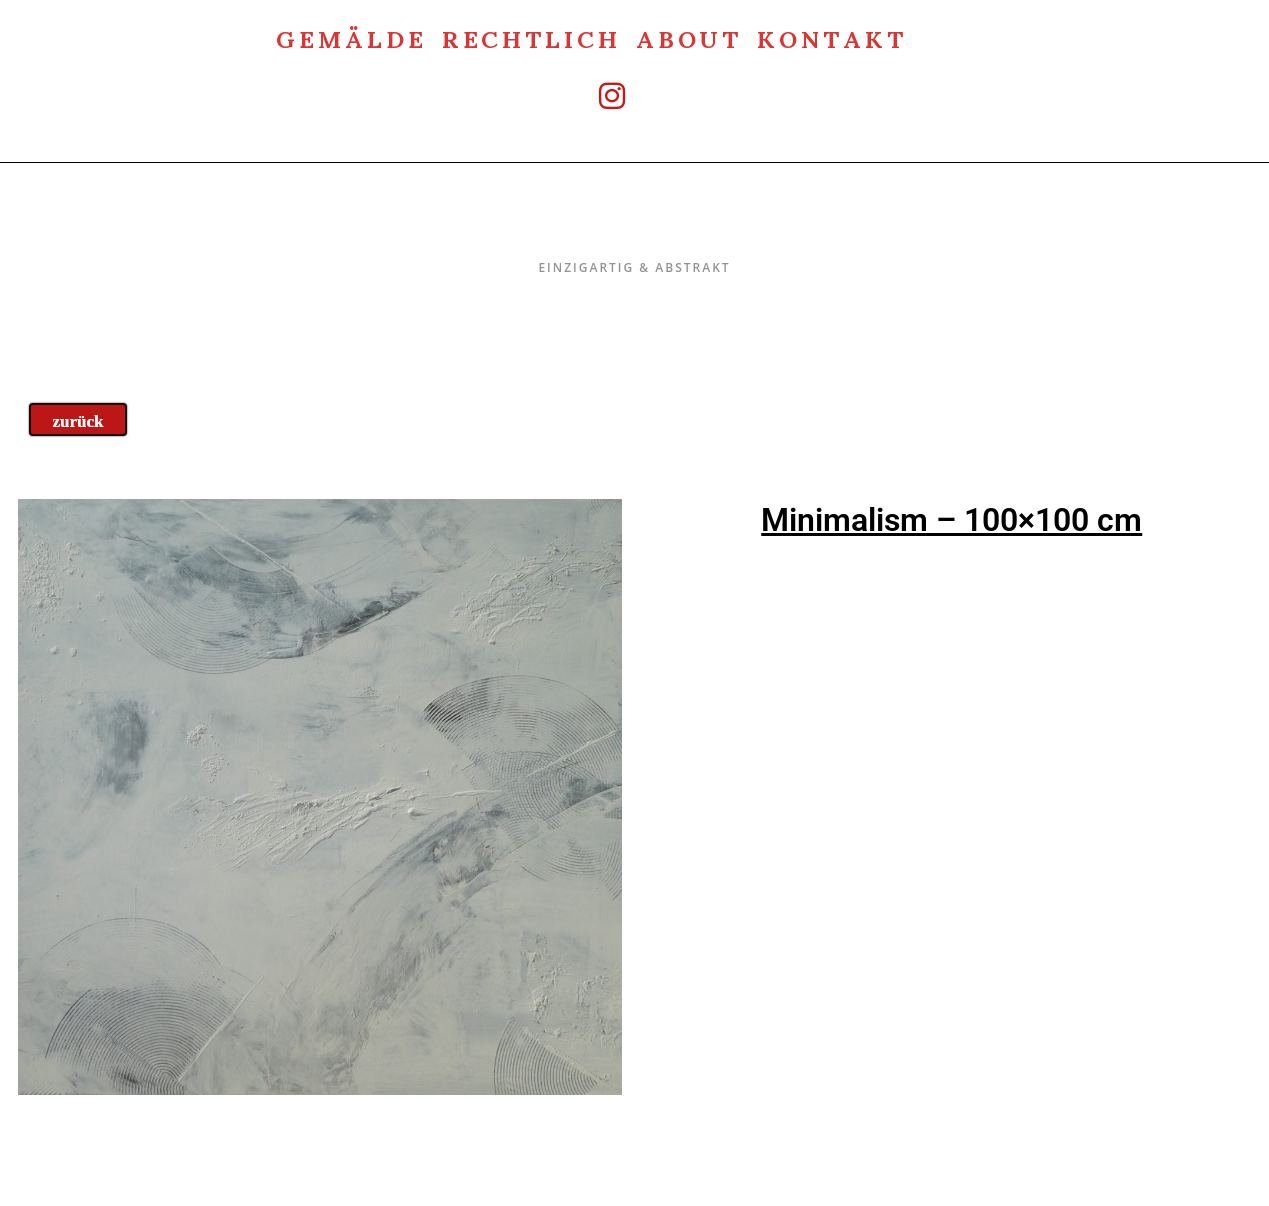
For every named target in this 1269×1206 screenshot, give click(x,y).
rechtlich (531, 37)
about (689, 37)
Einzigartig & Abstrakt (634, 225)
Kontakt (831, 37)
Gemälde (351, 37)
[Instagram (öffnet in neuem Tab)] (591, 95)
